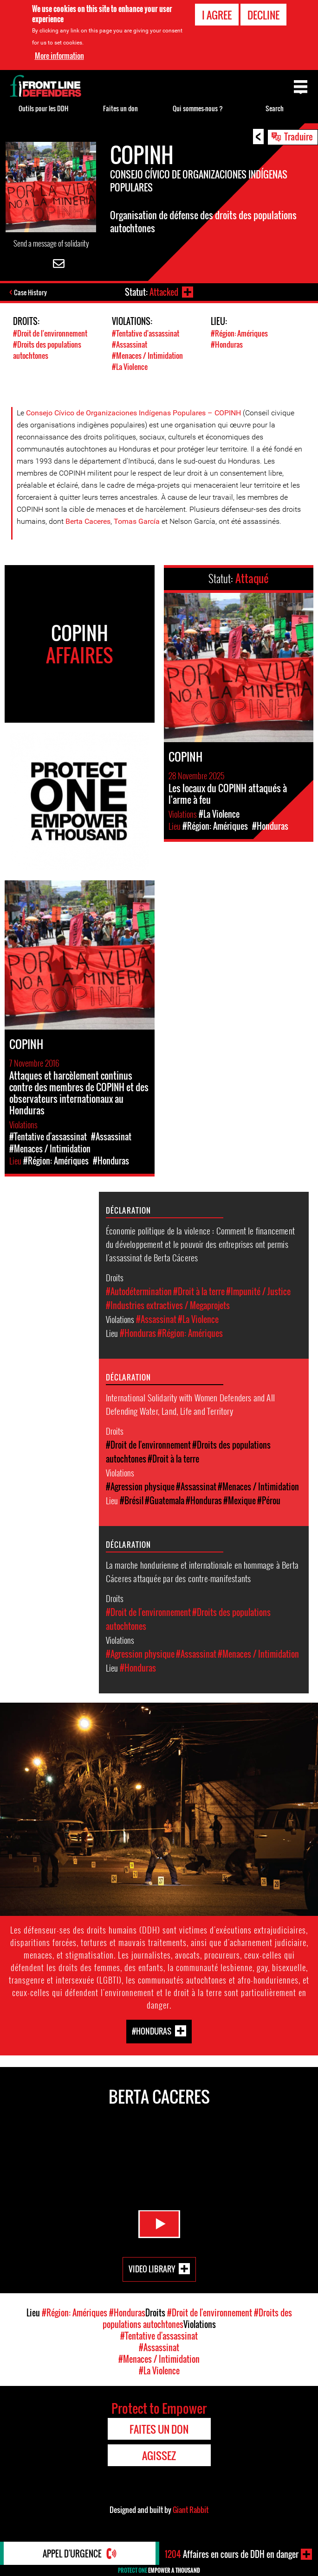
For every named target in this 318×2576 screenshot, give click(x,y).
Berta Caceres (87, 521)
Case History (30, 292)
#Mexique (239, 1501)
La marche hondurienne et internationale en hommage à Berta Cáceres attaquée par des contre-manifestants (202, 1571)
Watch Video (159, 2224)
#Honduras (227, 344)
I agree (217, 14)
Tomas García (137, 521)
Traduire (298, 136)
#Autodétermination (139, 1291)
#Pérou (268, 1501)
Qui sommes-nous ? (198, 108)
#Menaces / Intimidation (147, 355)
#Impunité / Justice (258, 1291)
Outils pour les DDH (43, 108)
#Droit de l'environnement (50, 333)
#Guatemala (164, 1501)
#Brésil (131, 1501)
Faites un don (120, 108)
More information (59, 55)
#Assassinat (129, 344)
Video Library (152, 2269)
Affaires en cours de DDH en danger (232, 2554)
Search (275, 108)
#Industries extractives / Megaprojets (168, 1305)
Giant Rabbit (190, 2509)
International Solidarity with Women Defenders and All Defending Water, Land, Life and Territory (190, 1404)
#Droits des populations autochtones (47, 350)
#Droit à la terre (199, 1291)
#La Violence (130, 366)
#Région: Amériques (239, 333)
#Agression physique (140, 1487)
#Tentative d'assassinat (145, 333)
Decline (263, 14)
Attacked (163, 292)
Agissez (159, 2455)
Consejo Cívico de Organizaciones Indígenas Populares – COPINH (133, 412)
